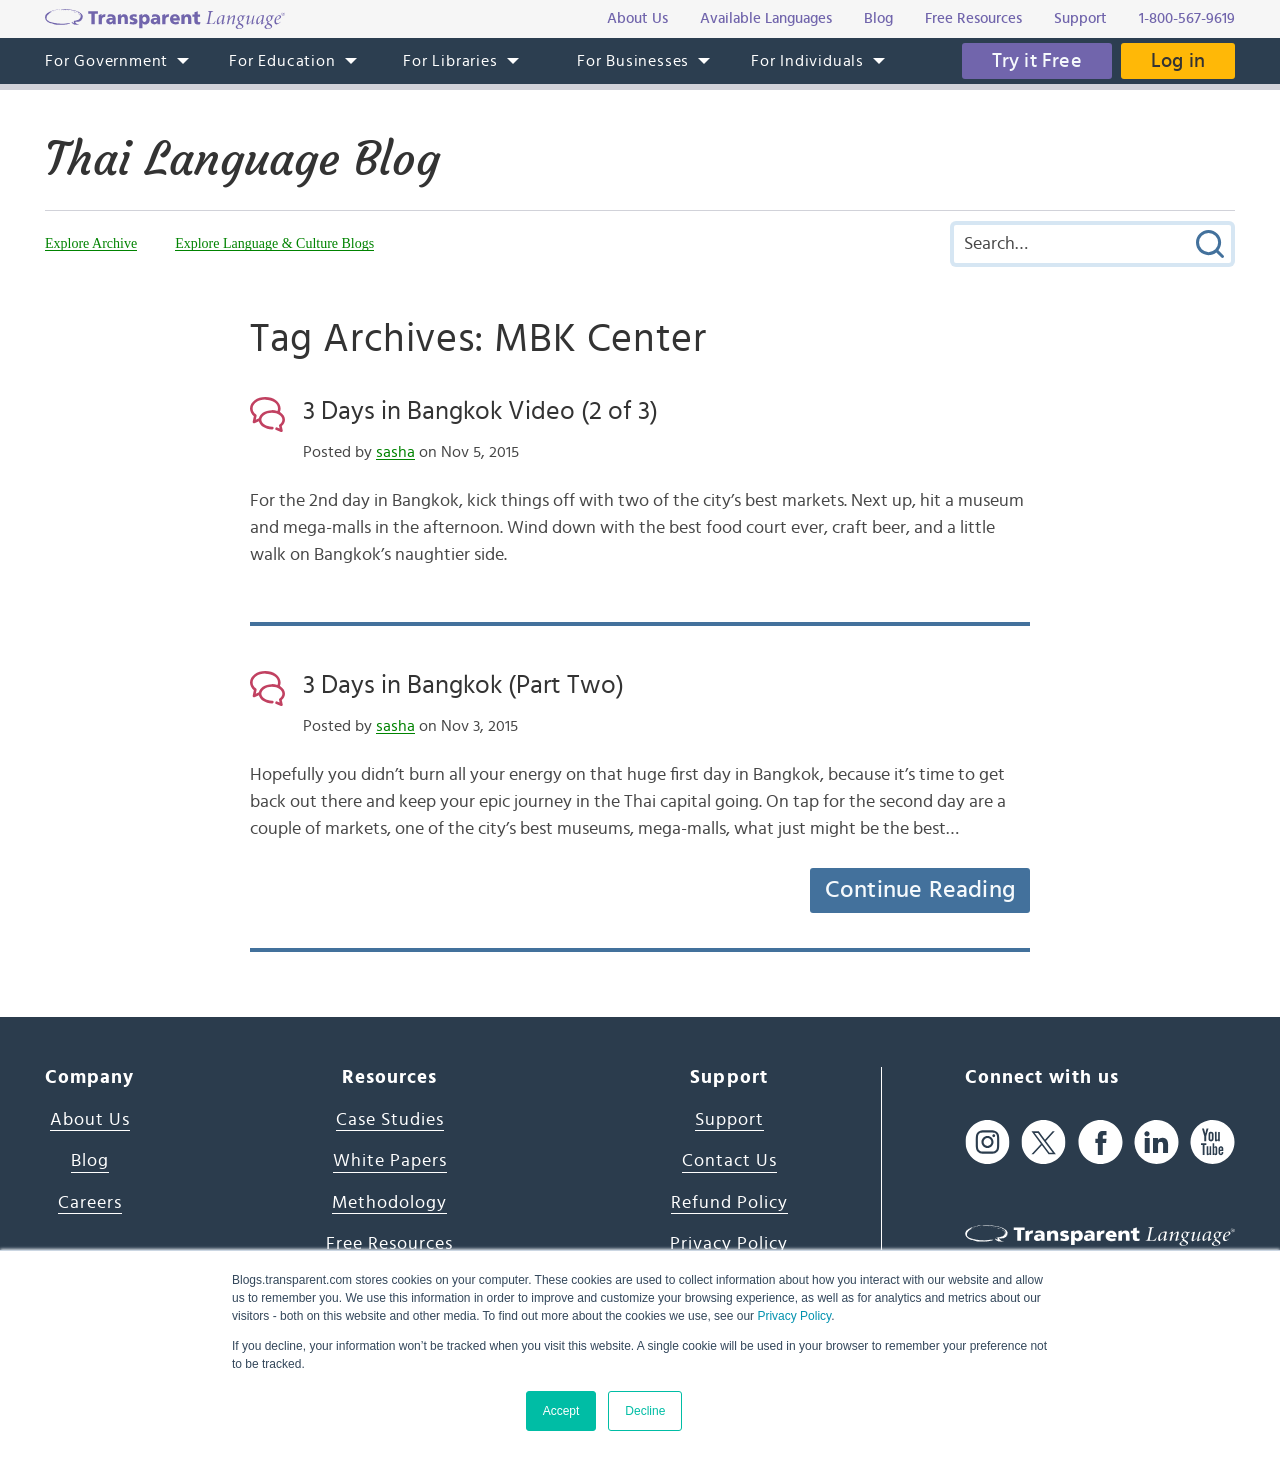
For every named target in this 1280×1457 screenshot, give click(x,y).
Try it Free (1037, 61)
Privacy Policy (794, 1316)
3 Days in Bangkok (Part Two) (463, 685)
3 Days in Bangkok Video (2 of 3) (480, 411)
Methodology (389, 1203)
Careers (90, 1203)
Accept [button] (561, 1411)
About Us (90, 1120)
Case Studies (390, 1120)
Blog (90, 1161)
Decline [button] (645, 1411)
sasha (395, 452)
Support (729, 1120)
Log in (1178, 61)
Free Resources (389, 1244)
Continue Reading (920, 890)
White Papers (390, 1161)
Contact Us (729, 1161)
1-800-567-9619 (1187, 18)
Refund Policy (729, 1203)
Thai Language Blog (242, 159)
